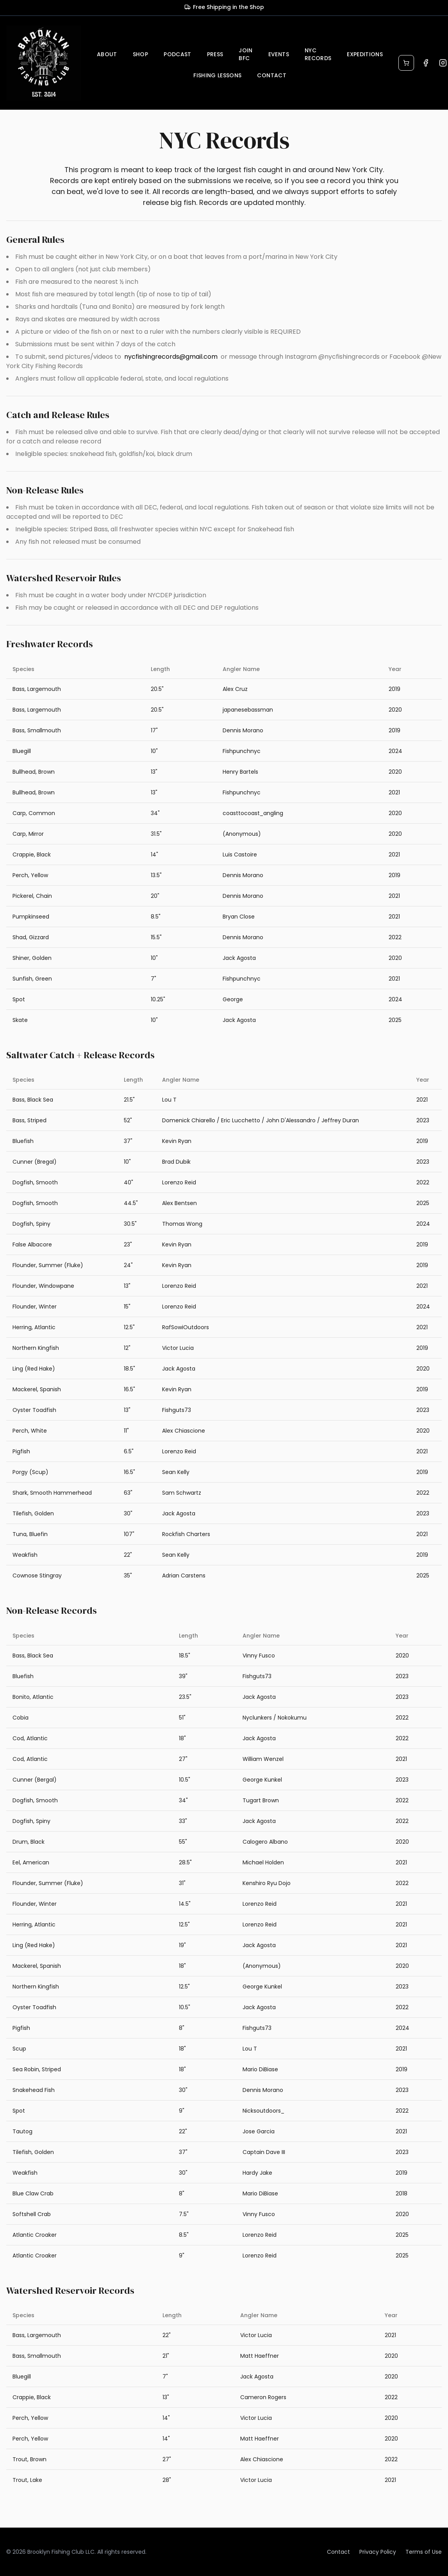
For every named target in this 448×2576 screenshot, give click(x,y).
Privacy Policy (377, 2552)
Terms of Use (423, 2552)
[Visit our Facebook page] (425, 62)
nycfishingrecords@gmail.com (171, 356)
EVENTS (278, 54)
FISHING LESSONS (217, 75)
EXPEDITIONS (365, 54)
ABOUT (107, 54)
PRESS (215, 54)
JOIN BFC (245, 54)
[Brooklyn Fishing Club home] (43, 62)
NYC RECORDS (318, 54)
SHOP (140, 54)
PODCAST (177, 54)
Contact (338, 2552)
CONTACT (271, 75)
